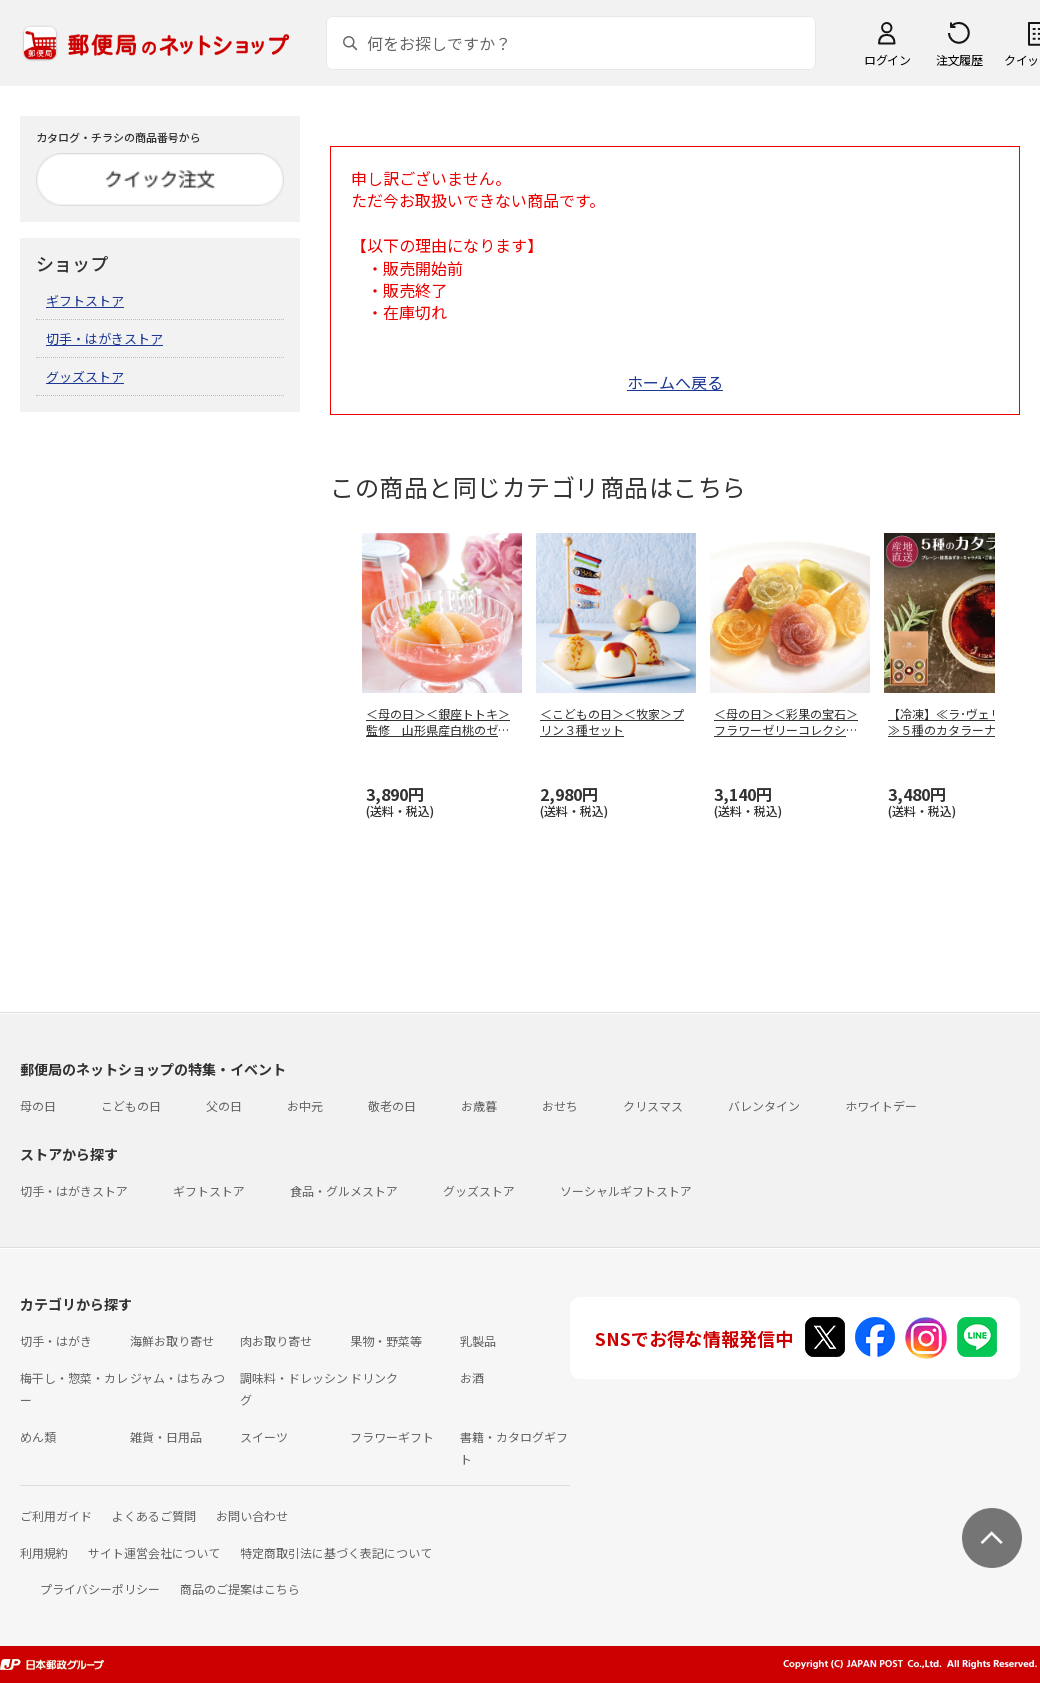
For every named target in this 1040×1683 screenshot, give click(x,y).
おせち (560, 1105)
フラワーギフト (392, 1436)
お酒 (472, 1377)
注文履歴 (959, 59)
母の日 (38, 1105)
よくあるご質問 (154, 1515)
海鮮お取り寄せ (172, 1340)
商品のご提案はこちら (240, 1588)
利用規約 (44, 1552)
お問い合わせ (252, 1515)
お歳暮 (479, 1105)
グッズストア (85, 376)
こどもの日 (131, 1105)
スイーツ (264, 1436)
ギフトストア (85, 300)
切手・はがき (56, 1340)
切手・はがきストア (104, 338)
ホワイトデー (881, 1105)
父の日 (224, 1105)
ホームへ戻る (675, 382)
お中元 (305, 1105)
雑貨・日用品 (166, 1436)
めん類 (38, 1436)
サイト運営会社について (154, 1552)
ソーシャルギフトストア (626, 1190)
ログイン (887, 59)
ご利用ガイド (56, 1515)
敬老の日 (392, 1105)
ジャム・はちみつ (177, 1377)
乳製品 (478, 1340)
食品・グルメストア (344, 1190)
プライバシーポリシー (100, 1588)
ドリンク (374, 1377)
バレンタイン (764, 1105)
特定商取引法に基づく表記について (336, 1552)
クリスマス (653, 1105)
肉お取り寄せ (276, 1340)
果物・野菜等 (386, 1340)
